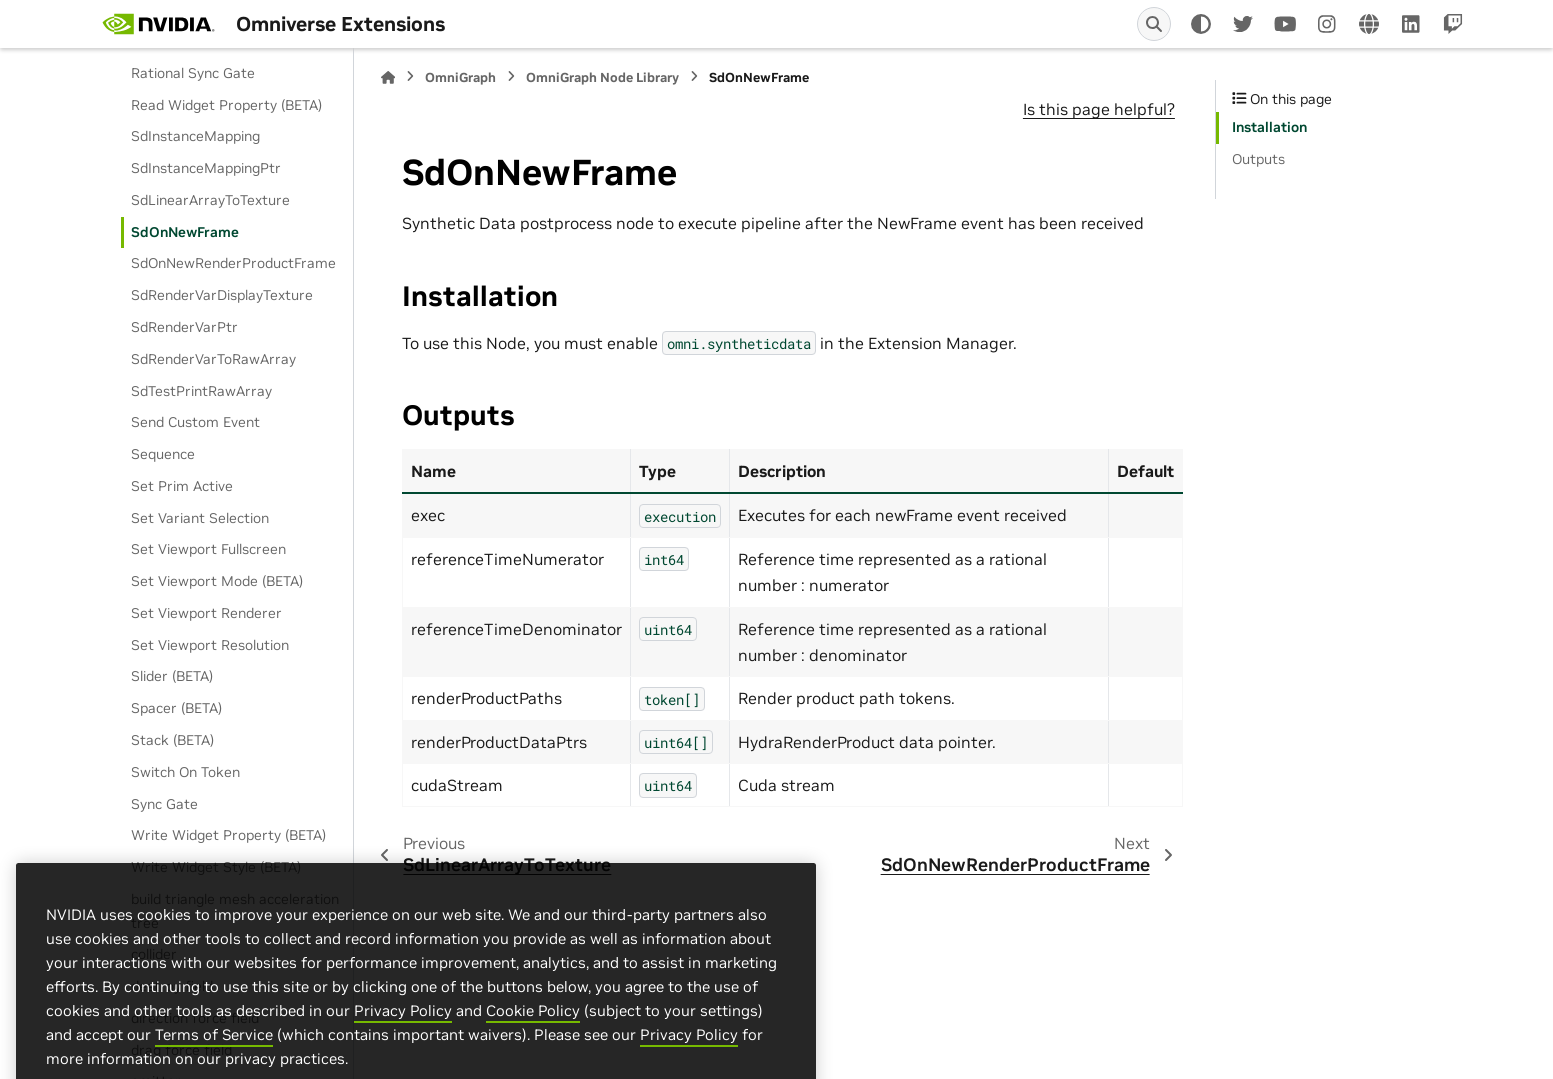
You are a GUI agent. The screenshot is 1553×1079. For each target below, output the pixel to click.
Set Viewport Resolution (210, 645)
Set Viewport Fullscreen (208, 549)
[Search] (1154, 24)
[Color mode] (1201, 24)
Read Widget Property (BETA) (226, 105)
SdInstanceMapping (195, 136)
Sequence (163, 454)
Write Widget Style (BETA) (216, 867)
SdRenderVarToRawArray (213, 359)
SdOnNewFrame (185, 232)
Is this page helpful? (1099, 109)
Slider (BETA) (172, 676)
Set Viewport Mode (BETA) (217, 581)
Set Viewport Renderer (206, 613)
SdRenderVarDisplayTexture (222, 295)
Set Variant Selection (200, 518)
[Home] (388, 77)
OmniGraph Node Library (602, 77)
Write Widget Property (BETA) (228, 835)
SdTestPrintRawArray (201, 391)
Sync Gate (164, 804)
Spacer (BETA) (176, 708)
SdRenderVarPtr (184, 327)
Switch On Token (185, 772)
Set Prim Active (182, 486)
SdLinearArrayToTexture (210, 200)
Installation (1269, 127)
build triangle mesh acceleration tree (235, 911)
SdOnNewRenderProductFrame (233, 263)
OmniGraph (460, 77)
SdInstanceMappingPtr (206, 168)
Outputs (1258, 159)
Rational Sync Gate (193, 73)
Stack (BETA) (172, 740)
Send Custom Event (195, 422)
